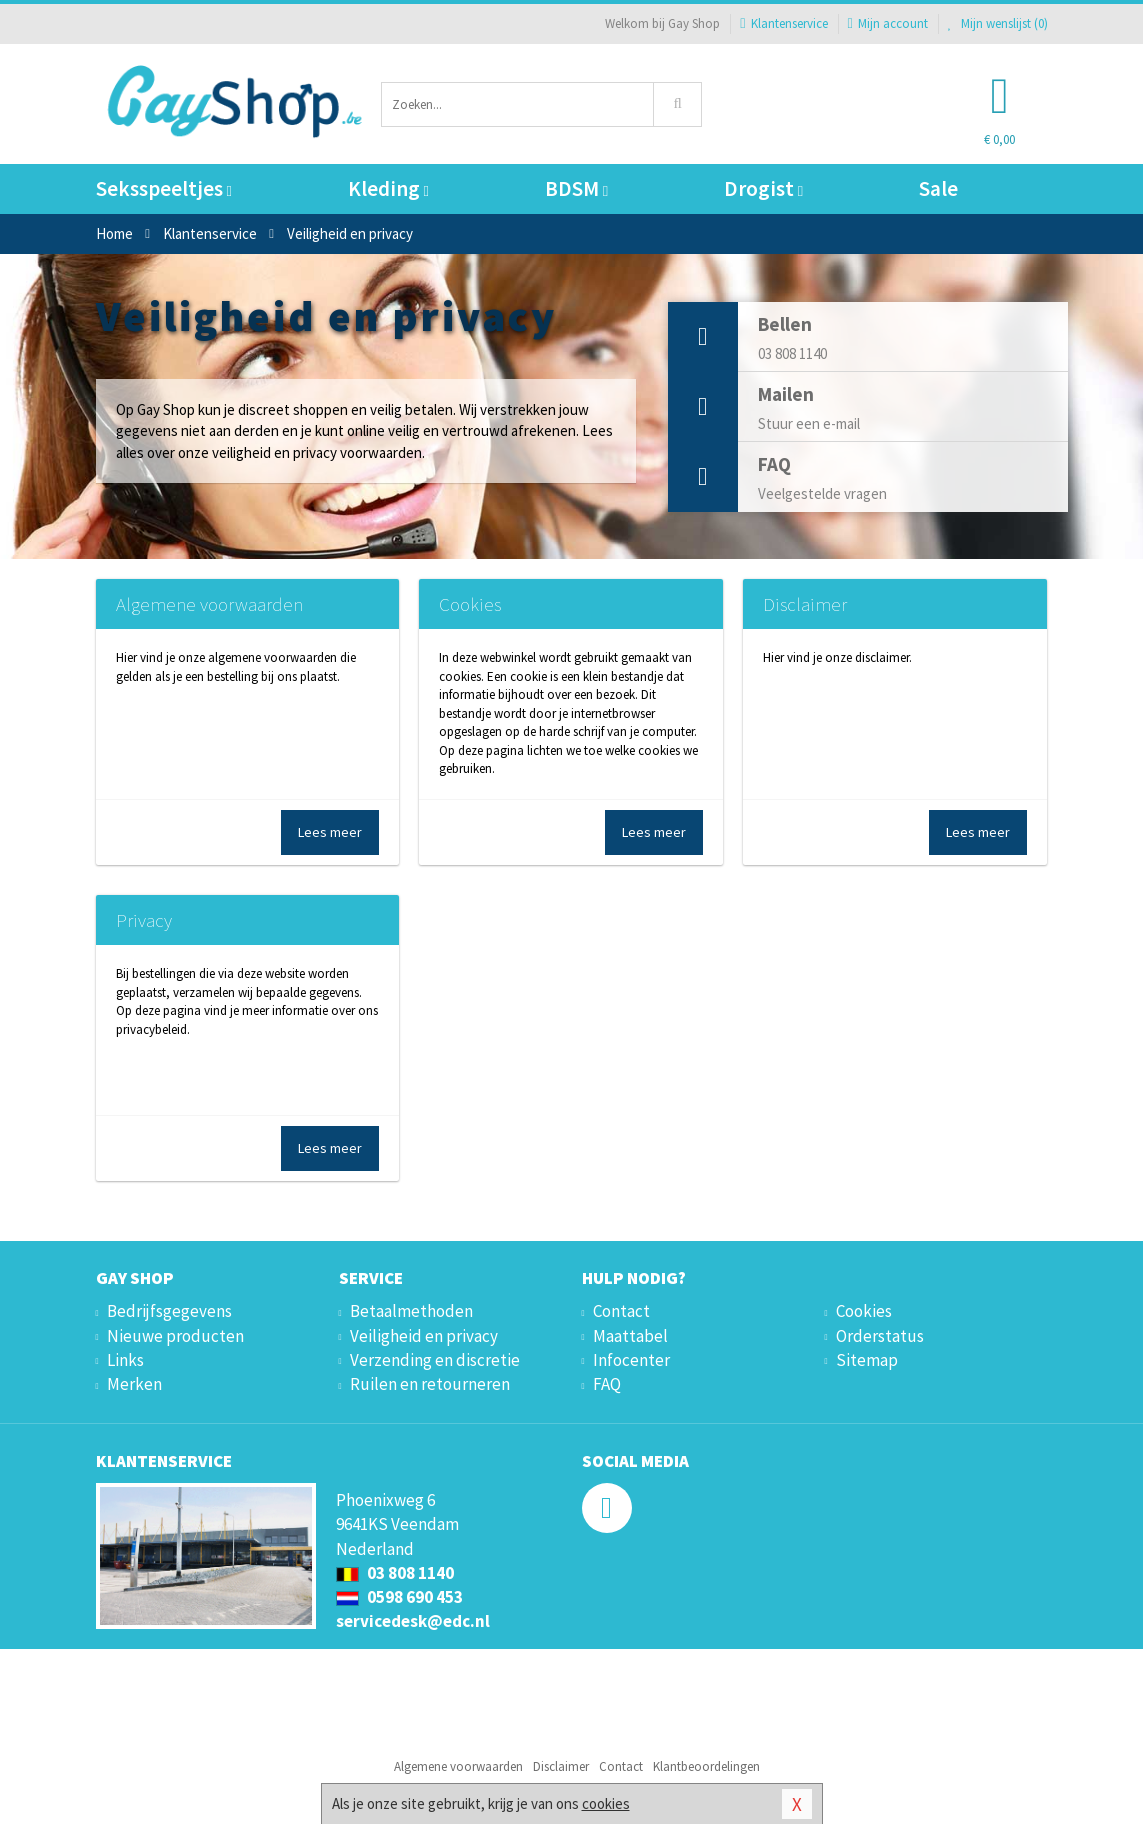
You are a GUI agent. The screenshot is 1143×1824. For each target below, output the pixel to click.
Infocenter (631, 1360)
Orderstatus (880, 1336)
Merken (134, 1384)
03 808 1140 (395, 1573)
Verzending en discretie (435, 1360)
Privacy (144, 920)
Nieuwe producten (175, 1336)
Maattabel (630, 1336)
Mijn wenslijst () (998, 23)
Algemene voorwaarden (209, 604)
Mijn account (888, 23)
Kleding (388, 188)
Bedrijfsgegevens (169, 1311)
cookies (606, 1803)
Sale (938, 188)
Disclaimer (805, 604)
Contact (621, 1311)
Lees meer (330, 832)
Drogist (763, 188)
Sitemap (867, 1360)
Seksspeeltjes (164, 188)
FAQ (607, 1384)
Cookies (470, 604)
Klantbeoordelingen (706, 1766)
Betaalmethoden (411, 1311)
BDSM (576, 188)
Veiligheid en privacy (424, 1336)
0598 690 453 (399, 1597)
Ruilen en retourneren (430, 1384)
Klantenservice (783, 23)
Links (125, 1360)
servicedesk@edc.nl (413, 1621)
